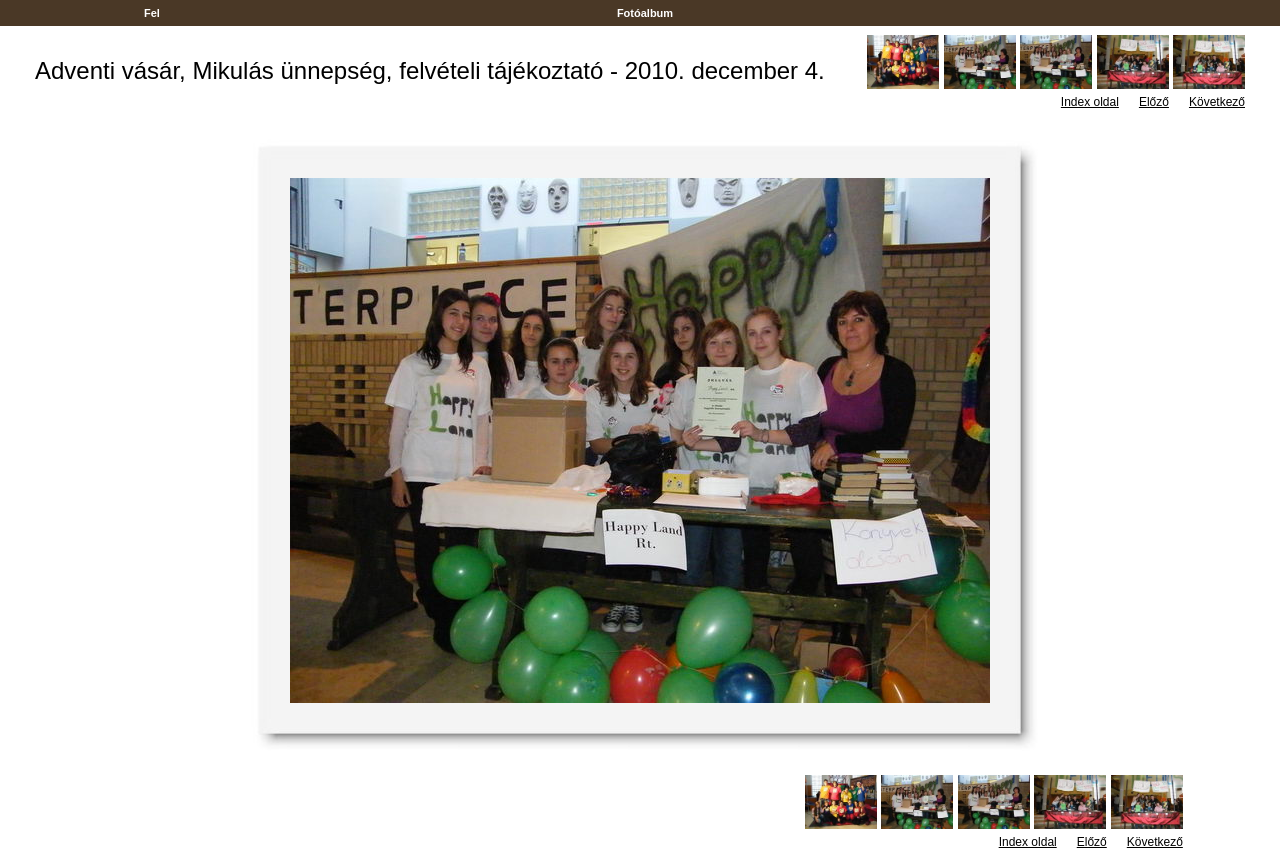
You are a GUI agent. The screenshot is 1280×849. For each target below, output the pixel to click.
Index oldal (1090, 102)
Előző (1154, 102)
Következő (1217, 102)
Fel (152, 13)
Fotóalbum (645, 13)
